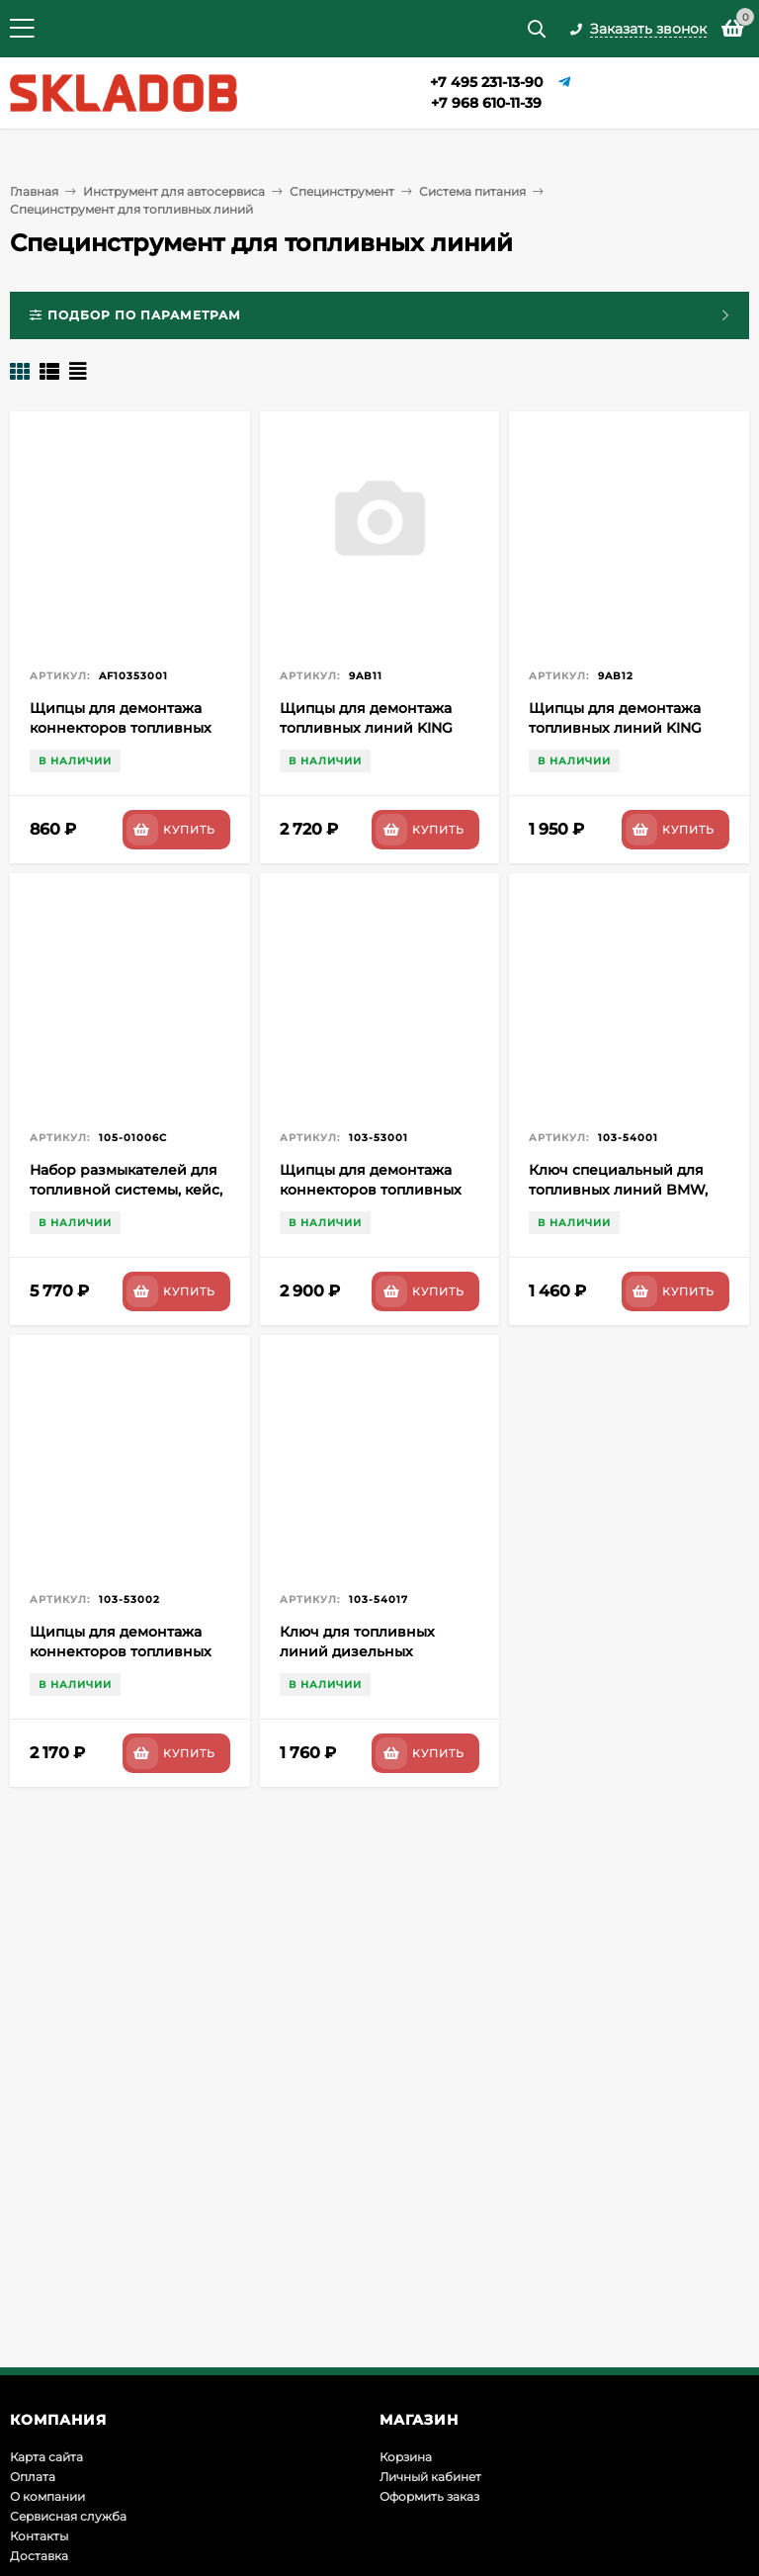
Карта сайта (46, 2456)
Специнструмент (342, 191)
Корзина (406, 2456)
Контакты (39, 2536)
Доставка (39, 2555)
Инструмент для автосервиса (174, 191)
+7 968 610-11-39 (486, 103)
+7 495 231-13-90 (486, 82)
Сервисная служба (68, 2516)
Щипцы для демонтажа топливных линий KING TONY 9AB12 (615, 727)
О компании (47, 2496)
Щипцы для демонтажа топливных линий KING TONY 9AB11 (366, 727)
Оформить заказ (429, 2496)
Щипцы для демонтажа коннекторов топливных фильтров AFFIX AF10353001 (129, 727)
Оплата (32, 2476)
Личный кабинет (430, 2476)
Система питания (472, 191)
